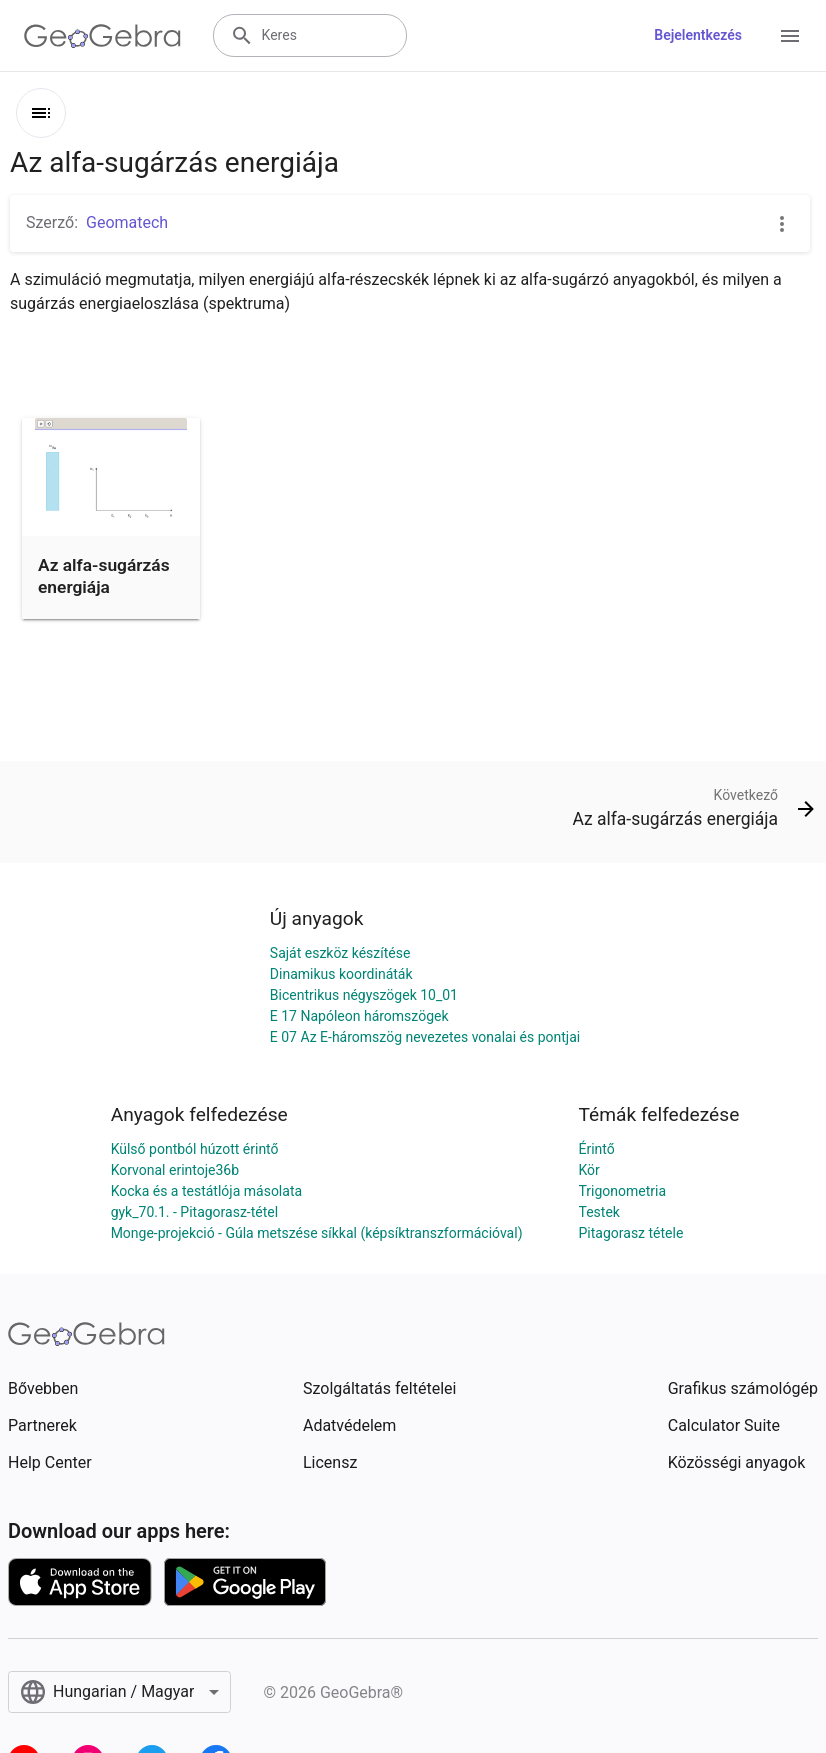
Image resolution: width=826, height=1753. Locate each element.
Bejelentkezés (698, 35)
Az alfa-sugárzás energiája (104, 576)
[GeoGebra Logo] (102, 36)
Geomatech (127, 222)
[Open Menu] (790, 36)
